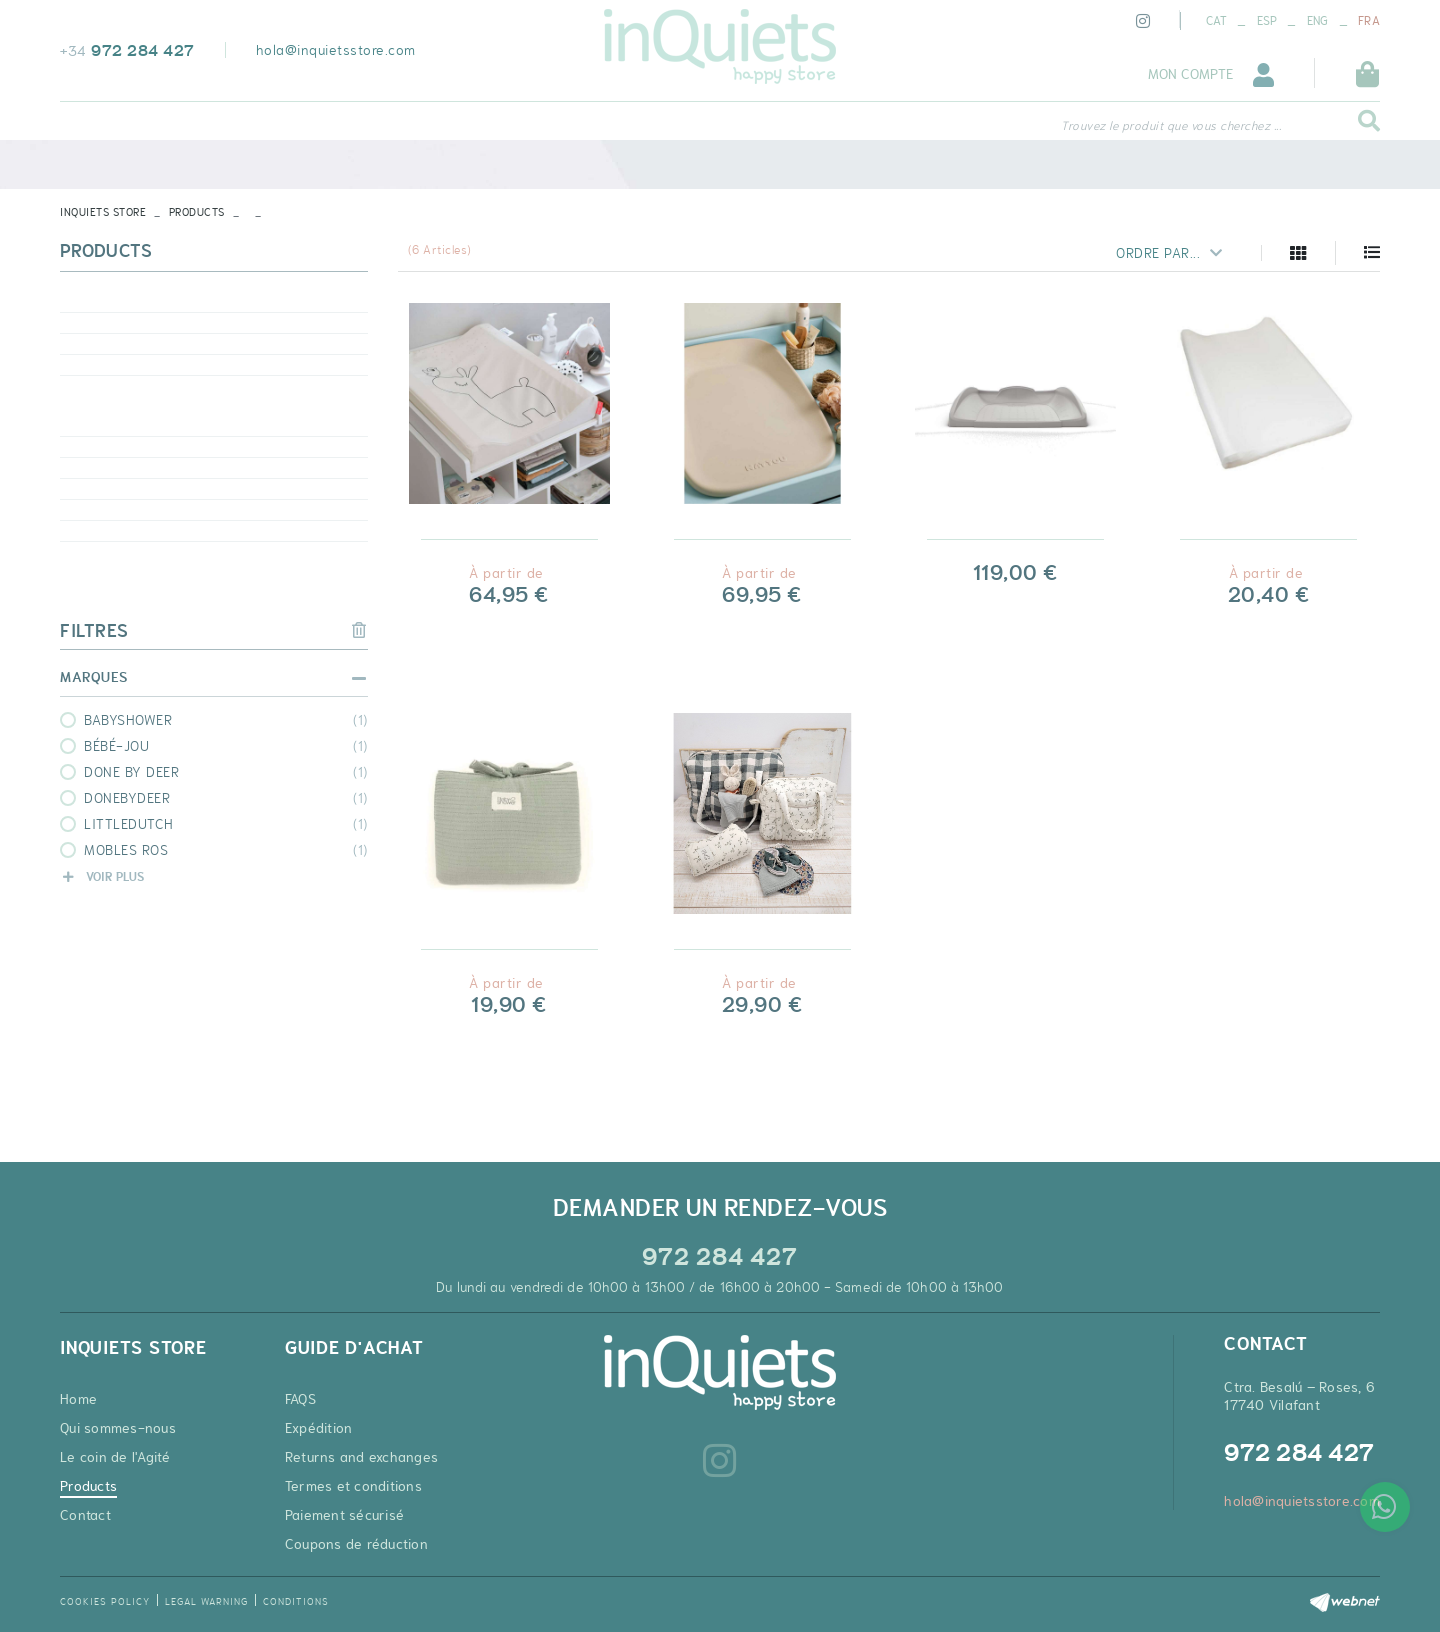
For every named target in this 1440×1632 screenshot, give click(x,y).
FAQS (300, 1399)
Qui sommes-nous (118, 1428)
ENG (1318, 21)
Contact (85, 1515)
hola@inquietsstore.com (336, 50)
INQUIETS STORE (103, 212)
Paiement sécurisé (344, 1515)
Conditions (296, 1601)
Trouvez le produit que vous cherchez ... (1171, 126)
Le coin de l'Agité (115, 1457)
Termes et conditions (353, 1486)
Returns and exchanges (361, 1457)
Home (78, 1399)
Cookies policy (105, 1601)
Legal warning (206, 1601)
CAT (1216, 21)
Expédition (319, 1428)
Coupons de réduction (356, 1544)
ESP (1267, 21)
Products (197, 212)
